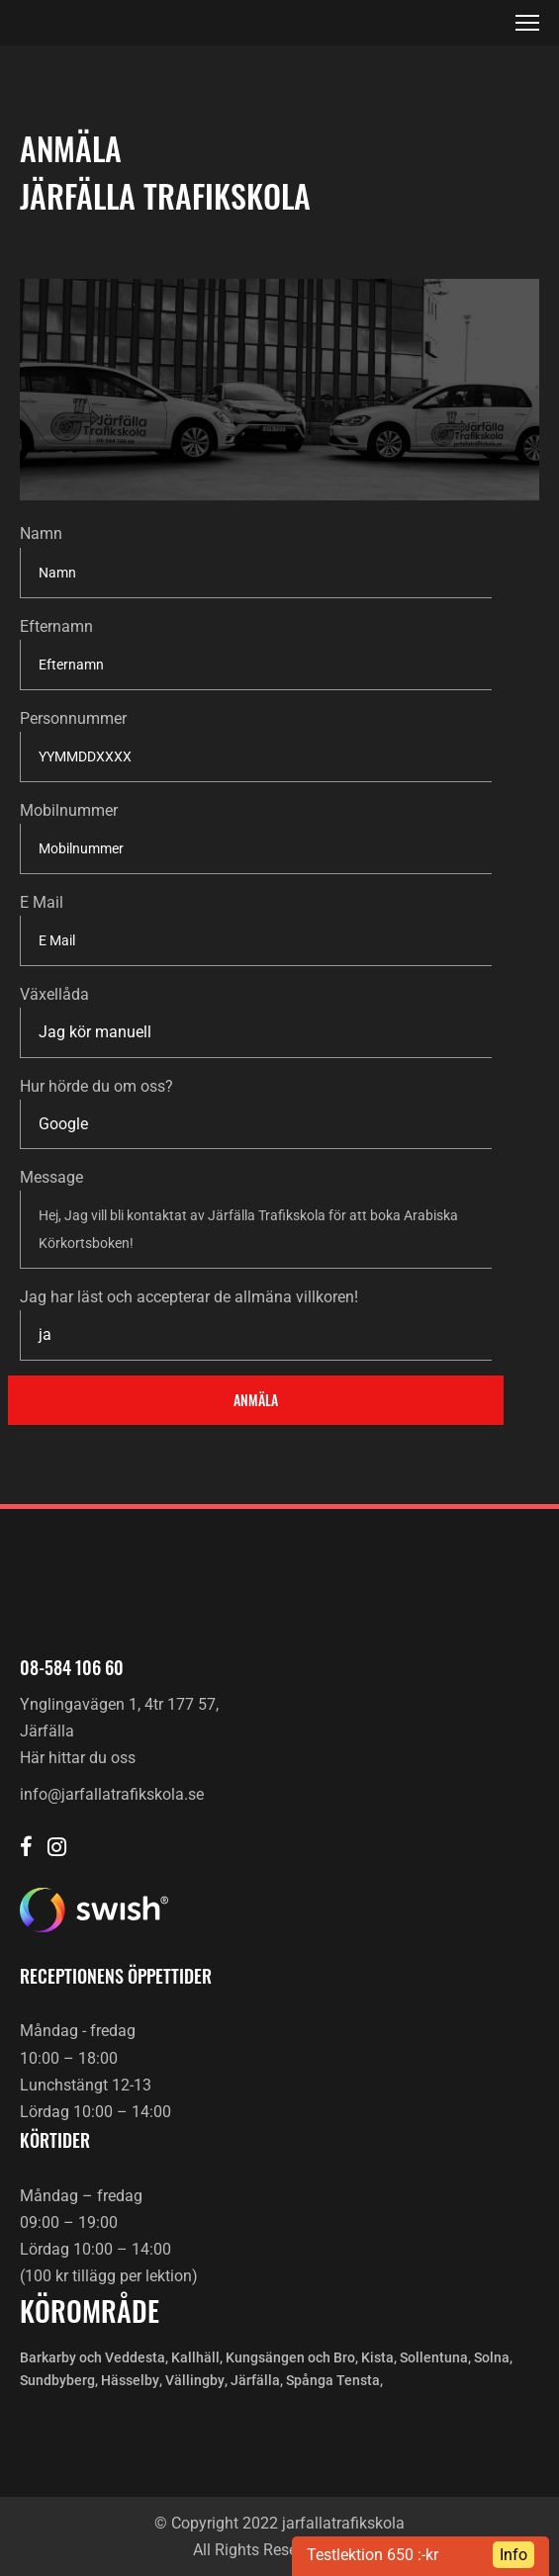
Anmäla (255, 1399)
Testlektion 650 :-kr (372, 2554)
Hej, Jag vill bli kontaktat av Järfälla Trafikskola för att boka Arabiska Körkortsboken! (256, 1230)
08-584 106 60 (72, 1667)
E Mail (41, 902)
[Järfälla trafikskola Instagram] (56, 1848)
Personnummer (73, 718)
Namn (41, 533)
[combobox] (256, 1032)
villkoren (325, 1297)
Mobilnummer (69, 810)
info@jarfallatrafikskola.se (112, 1794)
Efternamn (56, 626)
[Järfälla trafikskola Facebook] (26, 1848)
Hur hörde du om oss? (96, 1086)
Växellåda (54, 994)
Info (513, 2554)
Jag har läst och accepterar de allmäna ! (189, 1297)
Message (51, 1177)
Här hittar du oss (78, 1757)
